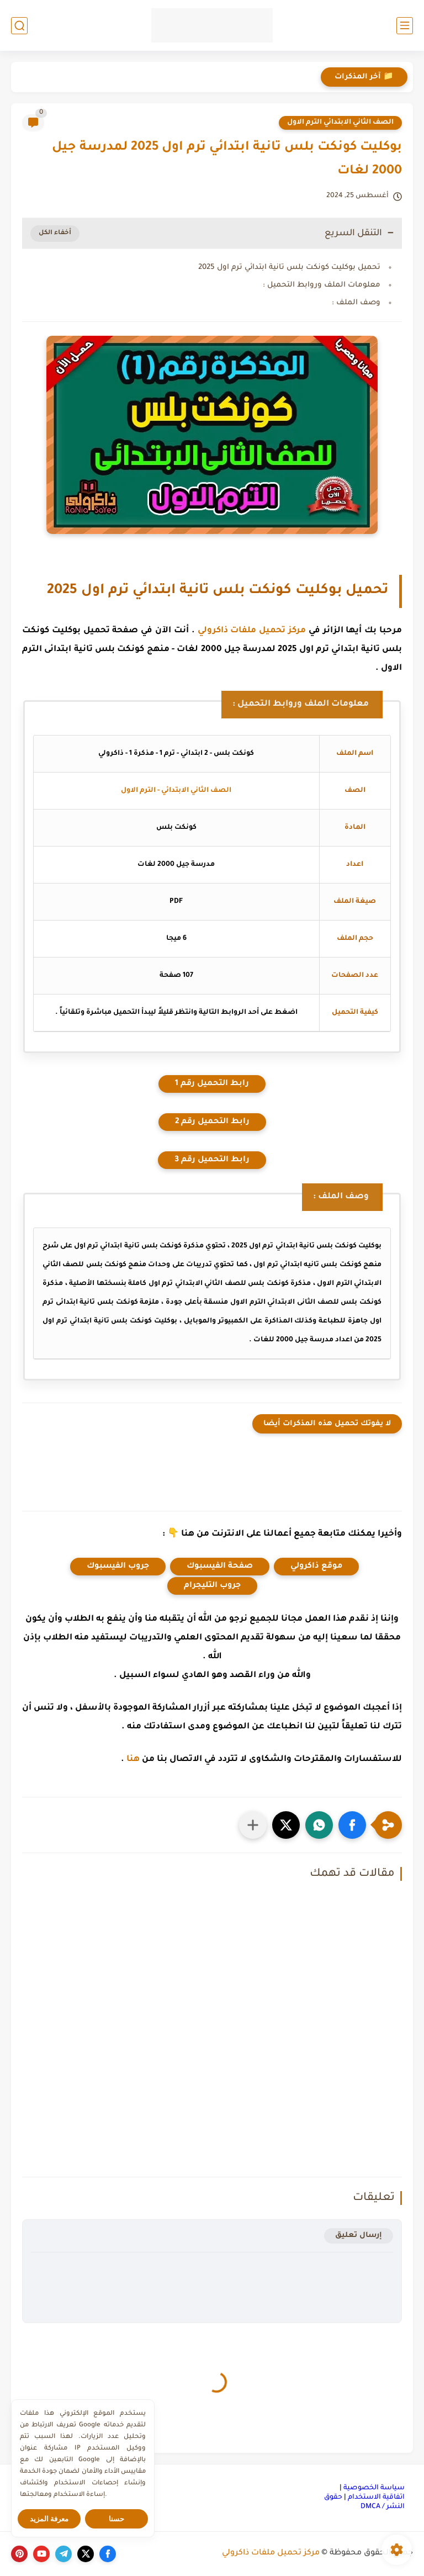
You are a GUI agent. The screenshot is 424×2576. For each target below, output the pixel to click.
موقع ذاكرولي (316, 1566)
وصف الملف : (356, 303)
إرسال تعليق (358, 2235)
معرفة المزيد (49, 2519)
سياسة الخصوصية (374, 2488)
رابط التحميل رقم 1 (212, 1084)
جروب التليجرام (212, 1585)
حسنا (116, 2519)
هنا (133, 1759)
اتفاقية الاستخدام (376, 2497)
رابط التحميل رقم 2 (212, 1122)
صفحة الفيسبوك (220, 1566)
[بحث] (19, 25)
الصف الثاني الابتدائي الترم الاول (340, 122)
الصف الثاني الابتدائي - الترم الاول (176, 791)
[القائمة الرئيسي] (404, 25)
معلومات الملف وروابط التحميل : (321, 285)
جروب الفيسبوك (118, 1566)
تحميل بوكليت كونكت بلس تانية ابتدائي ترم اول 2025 (289, 267)
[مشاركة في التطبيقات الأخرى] (253, 1825)
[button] (352, 1825)
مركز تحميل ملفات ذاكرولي (252, 631)
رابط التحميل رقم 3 (212, 1160)
